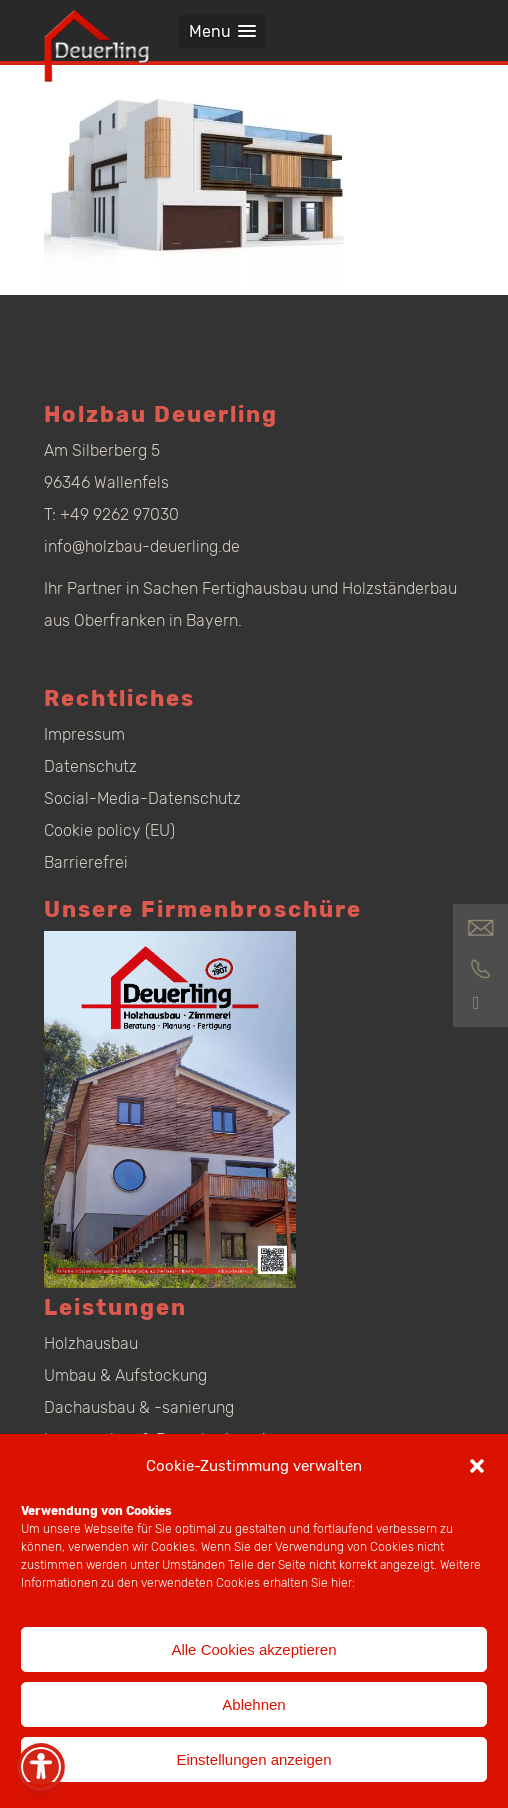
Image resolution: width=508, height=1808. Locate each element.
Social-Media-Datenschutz (142, 798)
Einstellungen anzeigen (253, 1759)
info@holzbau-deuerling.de (142, 546)
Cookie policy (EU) (109, 830)
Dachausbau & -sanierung (139, 1407)
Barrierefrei (86, 862)
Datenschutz (90, 766)
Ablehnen (253, 1704)
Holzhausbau (91, 1343)
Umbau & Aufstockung (125, 1375)
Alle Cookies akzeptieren (253, 1649)
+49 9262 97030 (119, 514)
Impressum (84, 734)
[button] (477, 1466)
